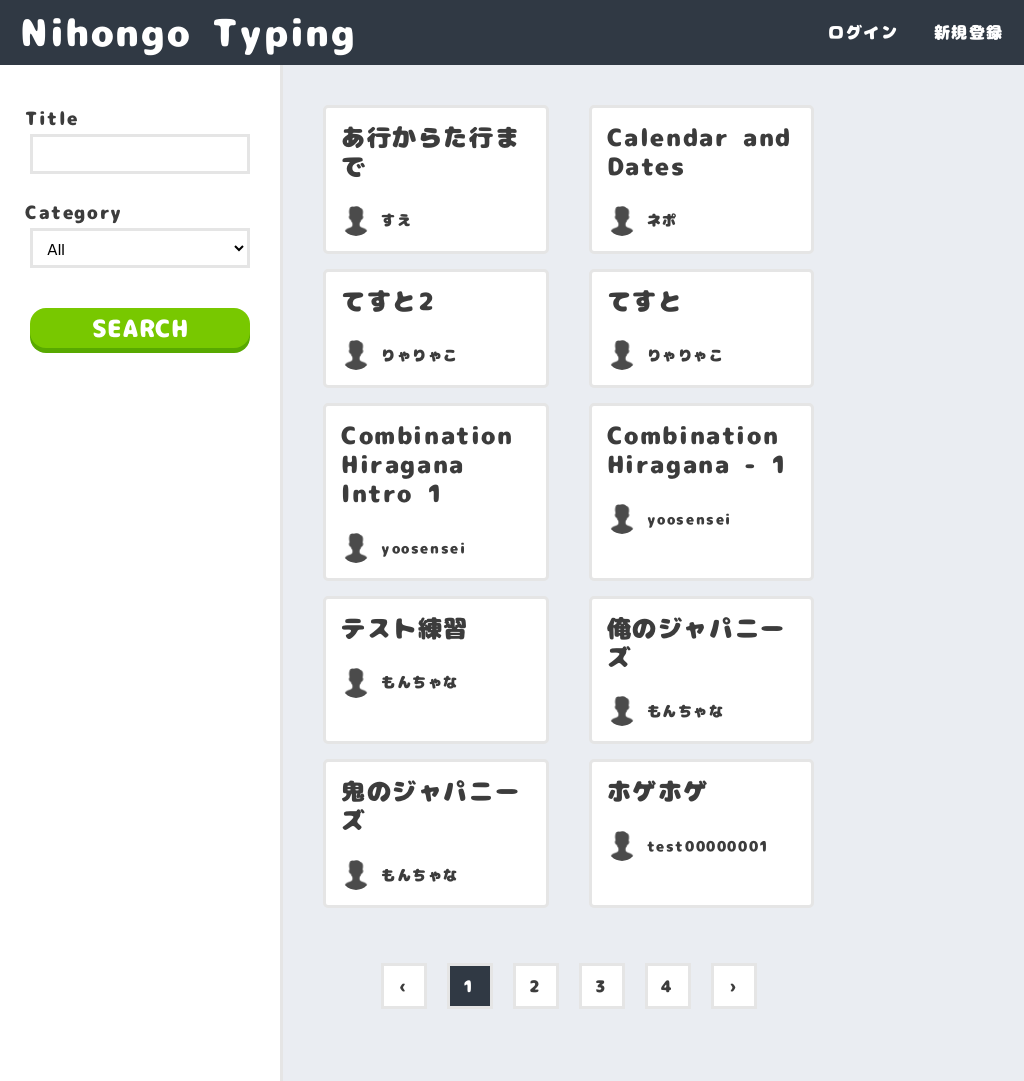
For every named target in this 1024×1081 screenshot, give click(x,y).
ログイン (863, 32)
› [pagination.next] (733, 986)
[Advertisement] (140, 503)
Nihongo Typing (188, 32)
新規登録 (969, 32)
